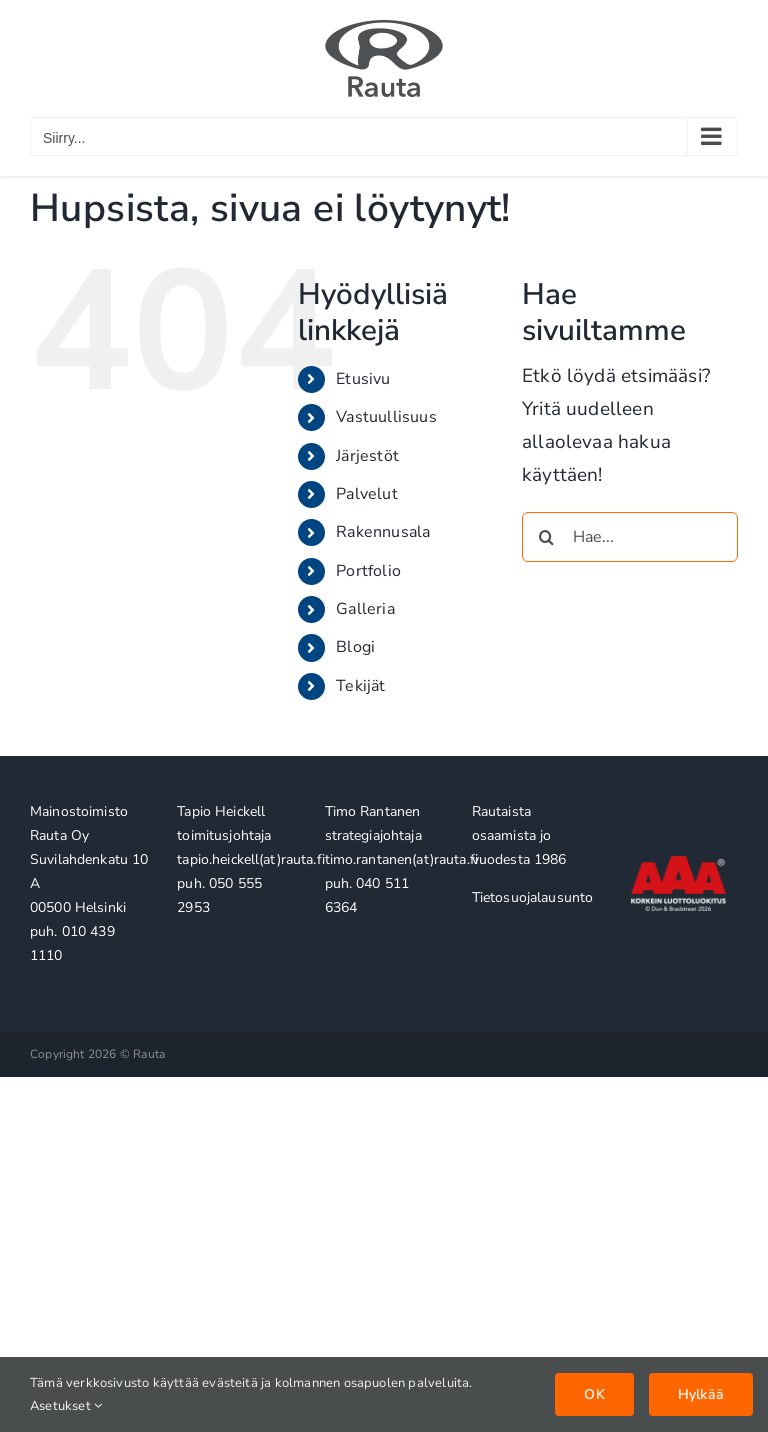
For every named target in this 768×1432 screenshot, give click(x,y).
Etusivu (363, 379)
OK (594, 1394)
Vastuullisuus (386, 417)
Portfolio (368, 571)
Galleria (365, 609)
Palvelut (367, 494)
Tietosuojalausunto (533, 897)
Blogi (355, 647)
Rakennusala (383, 532)
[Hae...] (630, 537)
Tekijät (360, 686)
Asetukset (66, 1406)
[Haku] (547, 537)
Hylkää (701, 1394)
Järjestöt (367, 456)
